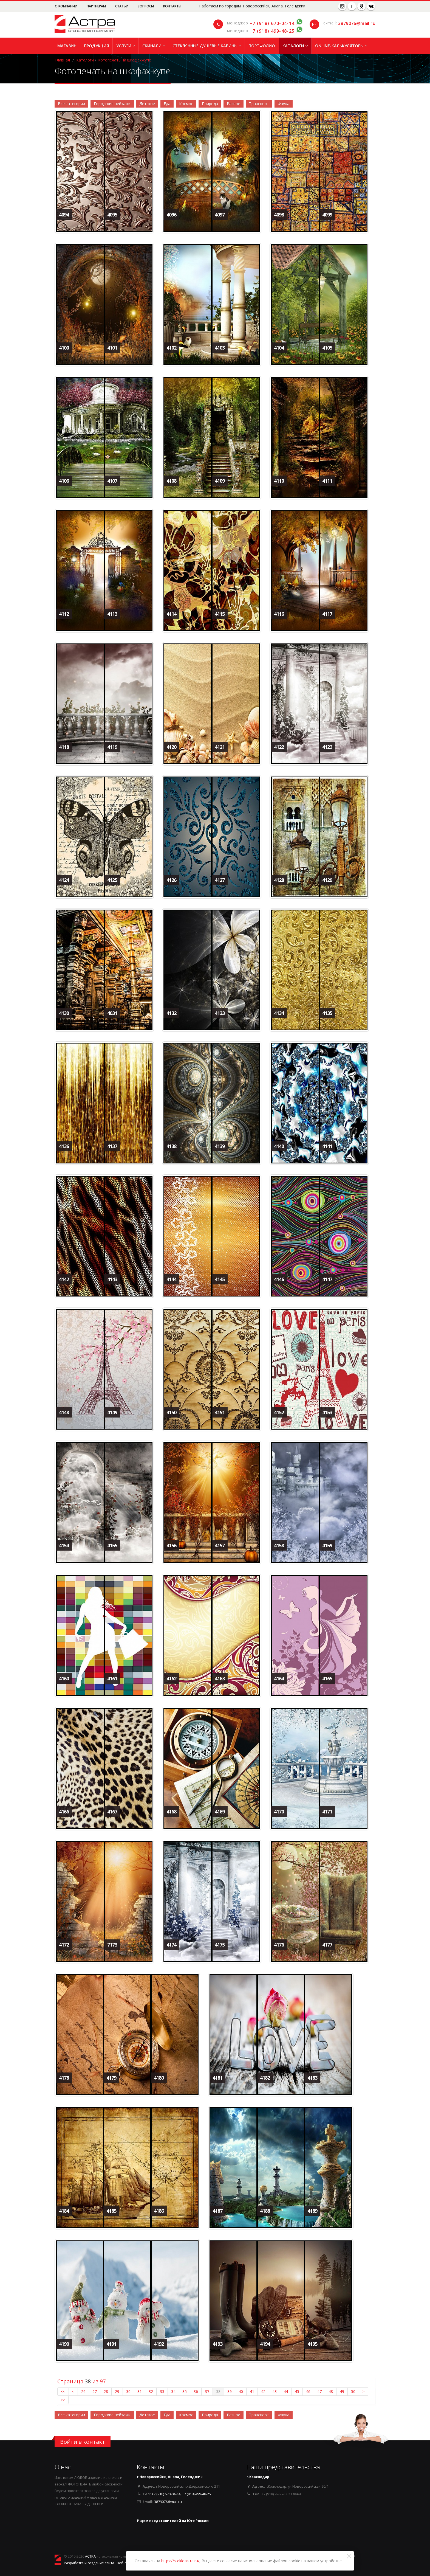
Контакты (172, 6)
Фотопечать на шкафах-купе (124, 60)
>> (63, 2399)
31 (139, 2391)
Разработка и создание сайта (89, 2563)
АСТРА (90, 2556)
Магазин (67, 45)
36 (196, 2391)
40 (241, 2391)
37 (207, 2391)
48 (331, 2391)
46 (308, 2391)
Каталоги (295, 45)
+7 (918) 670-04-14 (272, 23)
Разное (233, 103)
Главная (62, 60)
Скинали (153, 45)
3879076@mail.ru (356, 23)
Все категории (71, 103)
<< (63, 2391)
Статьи (122, 6)
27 (94, 2391)
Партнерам (97, 6)
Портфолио (261, 45)
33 (162, 2391)
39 (229, 2391)
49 (342, 2391)
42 (263, 2391)
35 (184, 2391)
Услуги (125, 45)
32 (151, 2391)
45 (297, 2391)
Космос (186, 103)
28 (106, 2391)
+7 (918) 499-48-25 (272, 31)
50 (353, 2391)
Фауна (283, 103)
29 (117, 2391)
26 (83, 2391)
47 (319, 2391)
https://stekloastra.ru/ (180, 2560)
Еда (167, 103)
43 (274, 2391)
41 (252, 2391)
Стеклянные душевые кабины (206, 45)
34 (173, 2391)
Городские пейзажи (112, 103)
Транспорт (259, 103)
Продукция (96, 45)
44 (286, 2391)
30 (128, 2391)
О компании (66, 6)
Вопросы (146, 6)
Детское (147, 103)
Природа (210, 103)
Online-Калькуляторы (341, 45)
